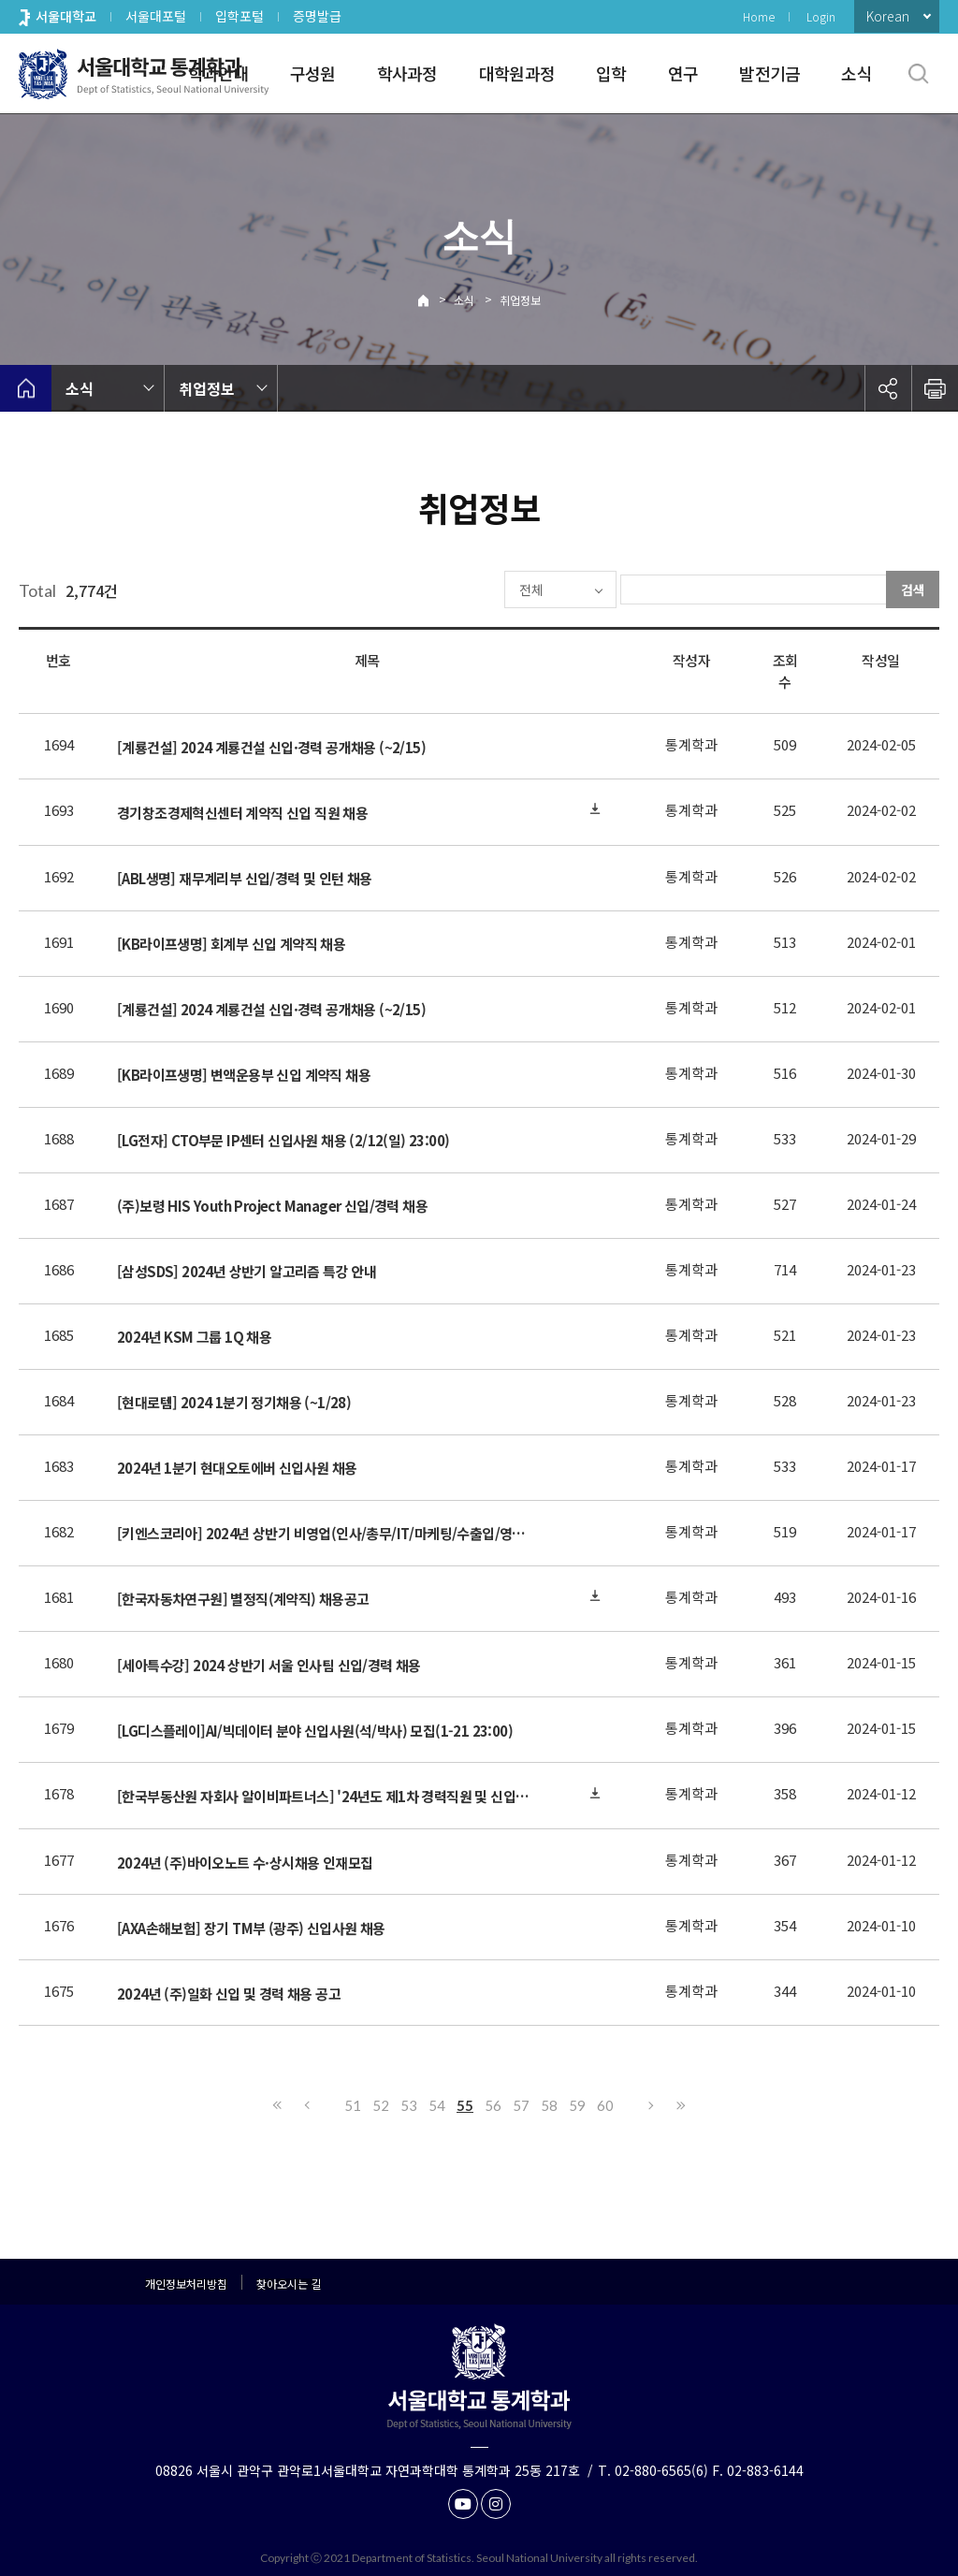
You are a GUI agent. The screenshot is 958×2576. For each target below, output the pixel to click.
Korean (887, 16)
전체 (477, 589)
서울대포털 (155, 16)
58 (549, 2105)
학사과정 (407, 73)
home (25, 388)
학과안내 (218, 73)
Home (759, 16)
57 (521, 2105)
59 (577, 2105)
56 (493, 2105)
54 (436, 2105)
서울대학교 (66, 16)
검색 (913, 589)
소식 (856, 73)
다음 (652, 2105)
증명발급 (317, 16)
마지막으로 (680, 2105)
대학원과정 (517, 73)
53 (408, 2105)
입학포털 (239, 16)
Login (820, 16)
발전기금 (769, 73)
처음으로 (278, 2105)
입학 (611, 73)
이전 (306, 2105)
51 (352, 2105)
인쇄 (934, 388)
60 (605, 2105)
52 (380, 2105)
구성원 (313, 73)
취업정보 (520, 300)
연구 (683, 73)
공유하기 (887, 388)
